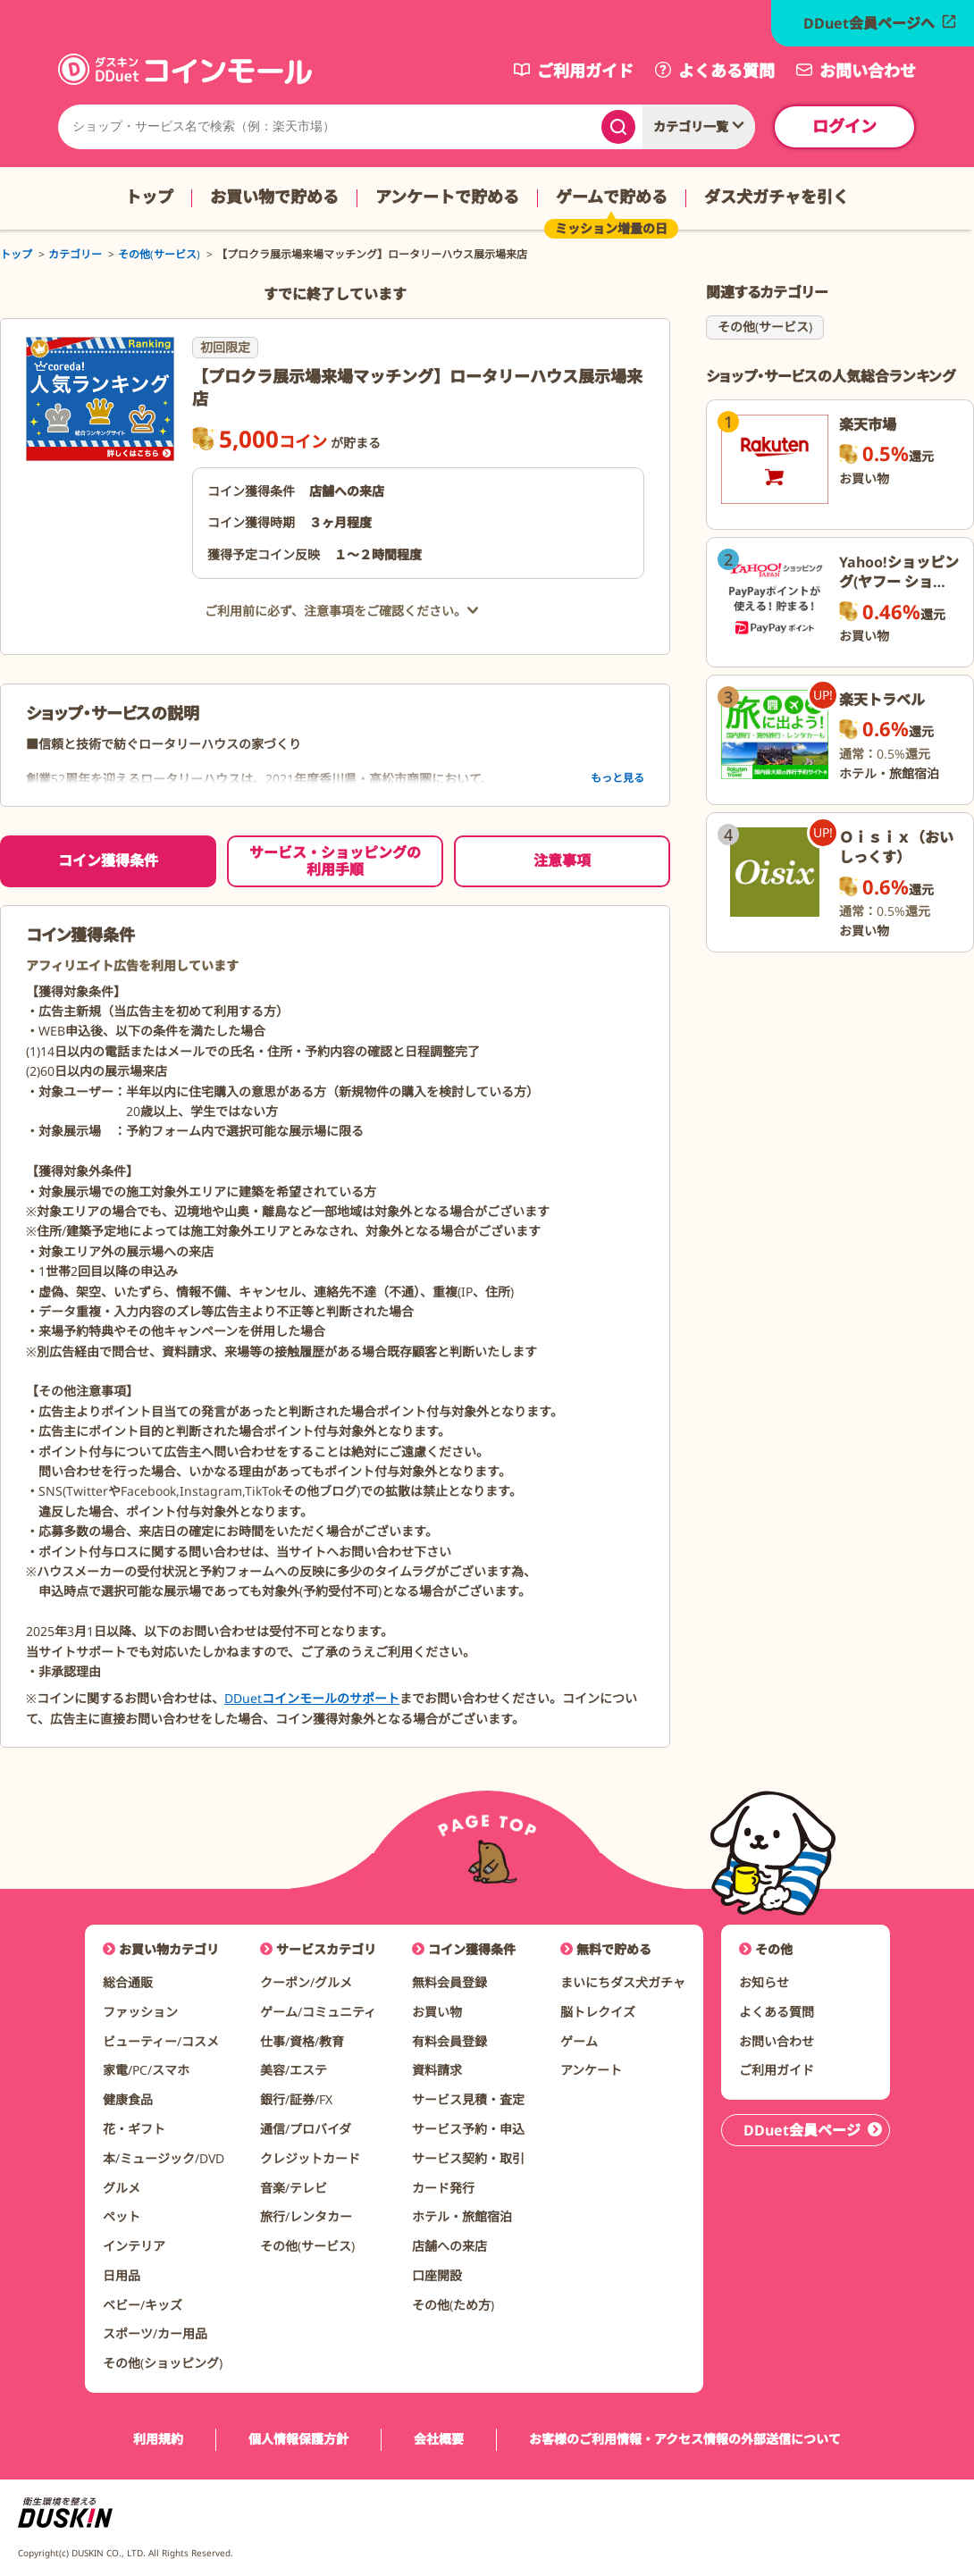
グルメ (121, 2187)
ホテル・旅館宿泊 (462, 2216)
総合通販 (128, 1982)
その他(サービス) (765, 326)
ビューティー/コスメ (161, 2041)
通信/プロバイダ (305, 2128)
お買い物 (437, 2011)
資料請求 (437, 2069)
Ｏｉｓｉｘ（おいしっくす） (896, 847)
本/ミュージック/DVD (163, 2158)
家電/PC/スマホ (146, 2069)
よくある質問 (776, 2011)
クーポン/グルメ (306, 1982)
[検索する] (618, 127)
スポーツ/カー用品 (155, 2333)
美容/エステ (293, 2069)
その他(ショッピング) (163, 2362)
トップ (149, 196)
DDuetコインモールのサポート (311, 1698)
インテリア (134, 2245)
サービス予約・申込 (468, 2128)
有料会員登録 (449, 2041)
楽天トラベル (882, 699)
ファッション (140, 2011)
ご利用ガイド (776, 2069)
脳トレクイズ (597, 2011)
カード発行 (443, 2187)
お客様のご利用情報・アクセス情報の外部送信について (685, 2439)
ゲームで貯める (612, 196)
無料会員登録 (449, 1982)
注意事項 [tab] (562, 860)
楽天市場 (867, 424)
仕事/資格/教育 (302, 2041)
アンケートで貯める (447, 196)
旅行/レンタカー (306, 2216)
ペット (121, 2216)
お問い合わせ (776, 2041)
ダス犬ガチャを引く (776, 196)
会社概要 (439, 2439)
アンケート (591, 2069)
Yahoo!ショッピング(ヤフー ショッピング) (899, 582)
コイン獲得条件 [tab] (108, 860)
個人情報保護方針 (298, 2439)
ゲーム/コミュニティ (318, 2011)
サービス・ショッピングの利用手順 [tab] (335, 861)
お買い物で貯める (274, 196)
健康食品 (128, 2099)
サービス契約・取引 (468, 2158)
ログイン (844, 126)
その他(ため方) (453, 2304)
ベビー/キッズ (142, 2304)
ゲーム (579, 2041)
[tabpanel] (335, 1326)
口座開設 (437, 2275)
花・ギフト (134, 2128)
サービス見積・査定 (468, 2099)
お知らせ (764, 1982)
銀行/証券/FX (296, 2099)
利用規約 (158, 2439)
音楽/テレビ (293, 2187)
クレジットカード (310, 2158)
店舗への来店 (449, 2245)
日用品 (121, 2275)
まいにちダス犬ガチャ (622, 1982)
